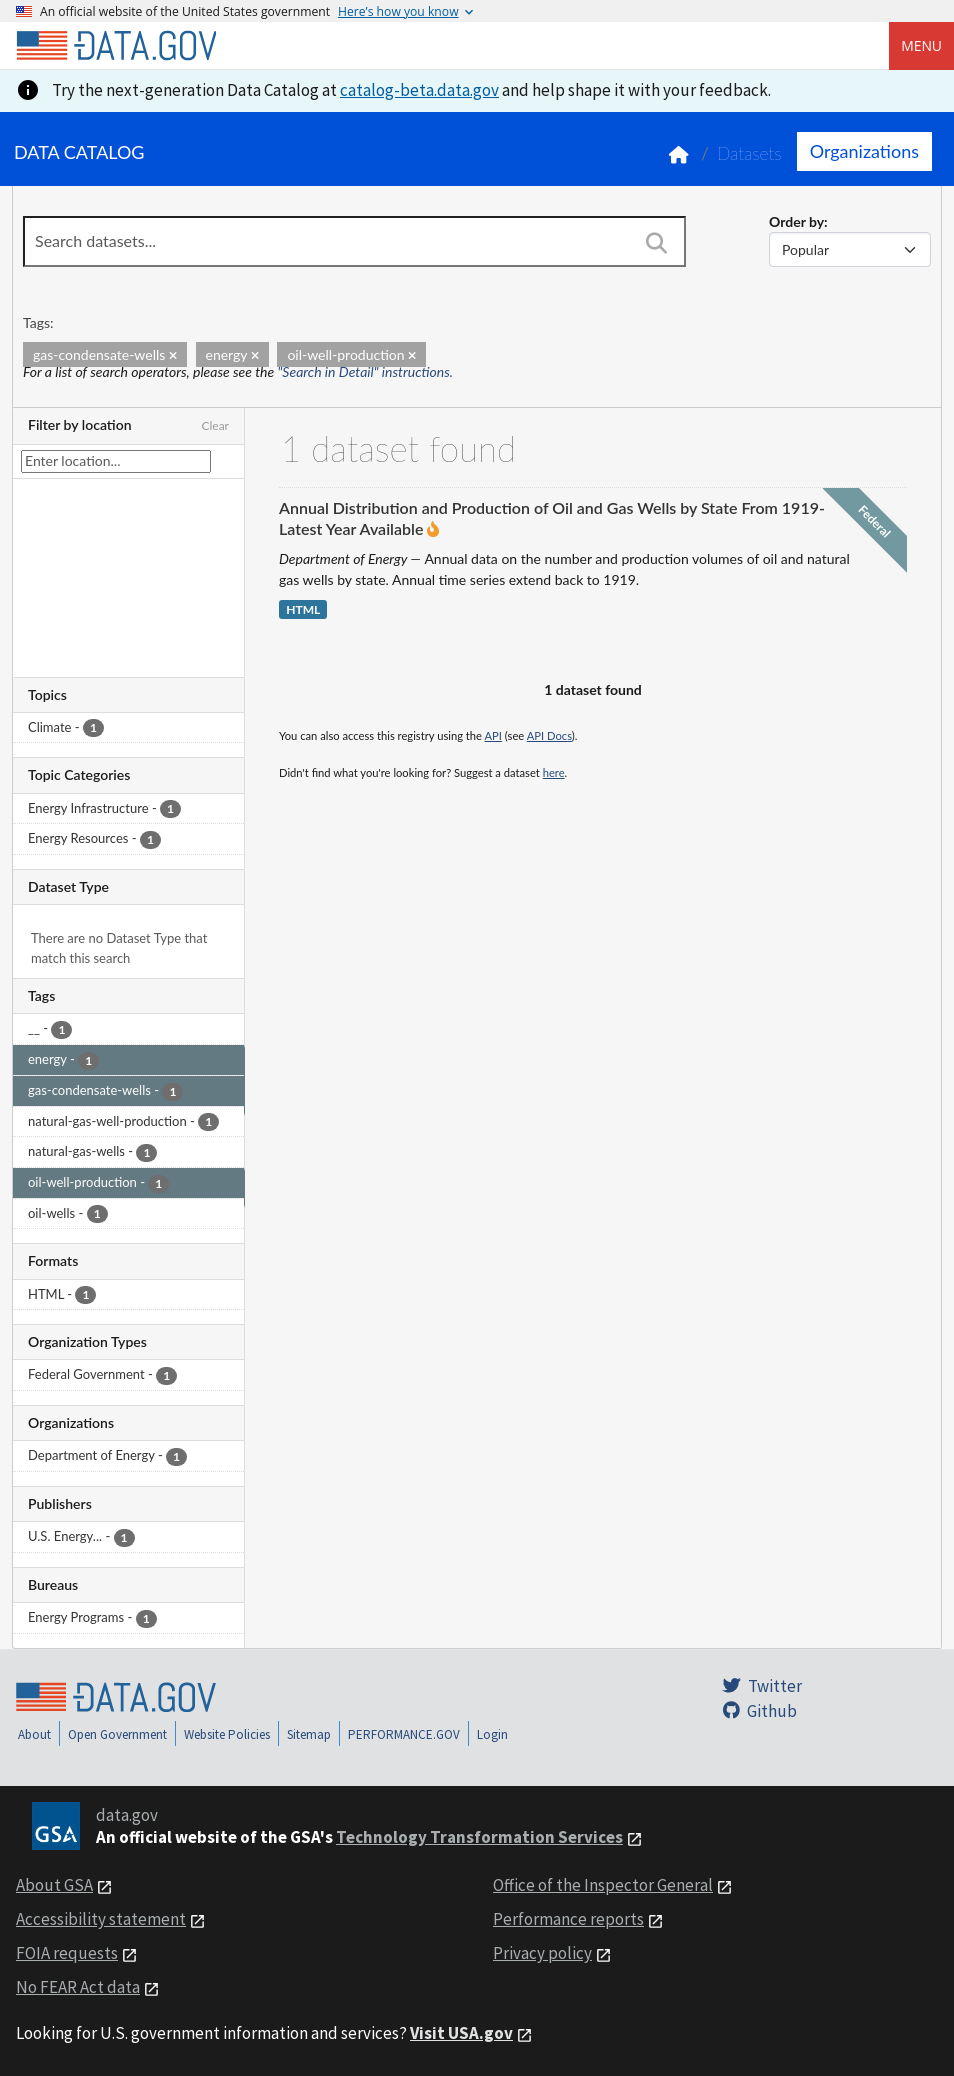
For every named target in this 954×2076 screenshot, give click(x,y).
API (493, 735)
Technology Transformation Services (479, 1837)
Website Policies (227, 1734)
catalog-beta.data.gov (419, 90)
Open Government (117, 1734)
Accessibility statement (101, 1919)
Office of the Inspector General (603, 1885)
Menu (921, 45)
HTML (303, 609)
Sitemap (309, 1734)
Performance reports (568, 1919)
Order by (796, 221)
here (554, 772)
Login (492, 1734)
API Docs (549, 735)
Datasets (749, 153)
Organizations (864, 151)
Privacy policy (542, 1953)
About (34, 1734)
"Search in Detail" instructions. (366, 371)
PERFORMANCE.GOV (404, 1734)
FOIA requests (67, 1953)
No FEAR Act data (78, 1987)
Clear (215, 425)
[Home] (116, 46)
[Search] (657, 243)
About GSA (54, 1885)
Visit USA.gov (461, 2033)
